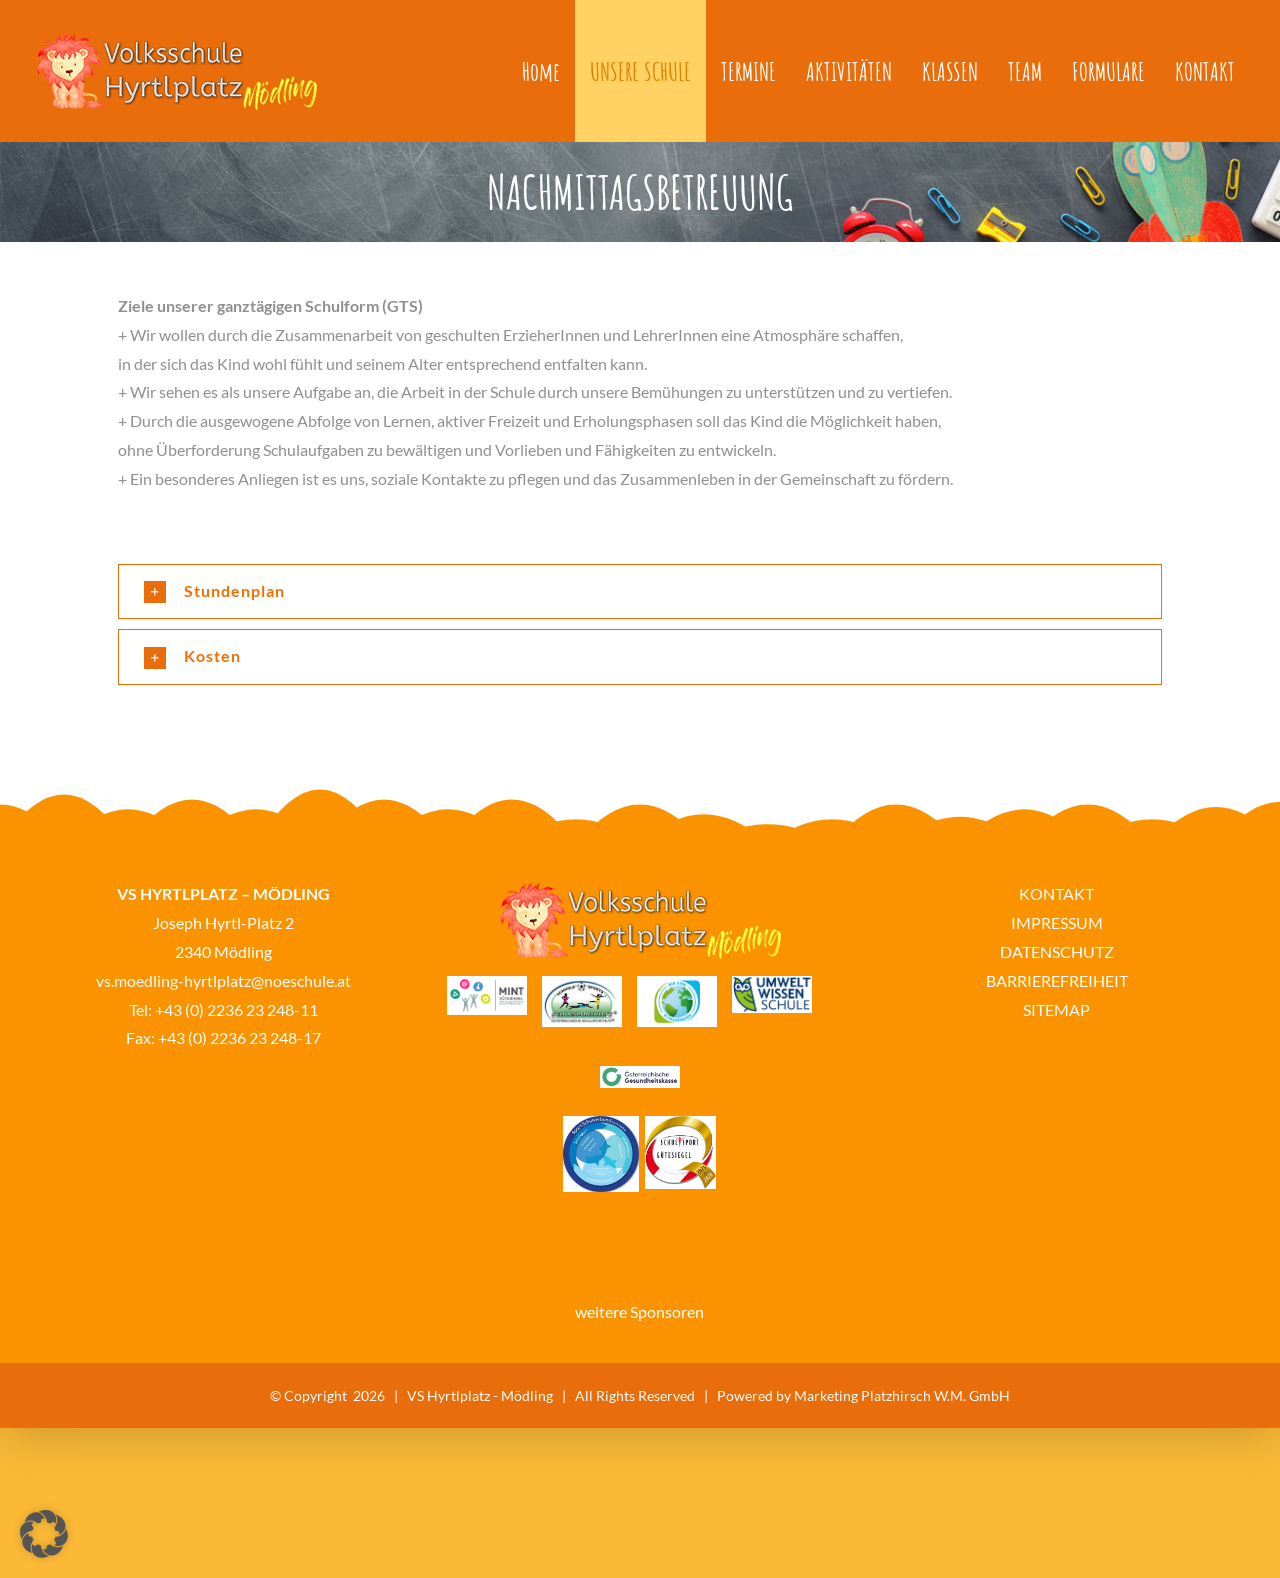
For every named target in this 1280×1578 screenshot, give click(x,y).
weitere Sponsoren (639, 1311)
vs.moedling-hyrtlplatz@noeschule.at (223, 980)
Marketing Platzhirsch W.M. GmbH (902, 1395)
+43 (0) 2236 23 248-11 (236, 1009)
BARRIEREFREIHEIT (1057, 980)
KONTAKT (1056, 893)
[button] (640, 592)
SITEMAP (1056, 1009)
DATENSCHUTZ (1057, 951)
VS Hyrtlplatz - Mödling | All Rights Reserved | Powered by (600, 1395)
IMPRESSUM (1057, 922)
